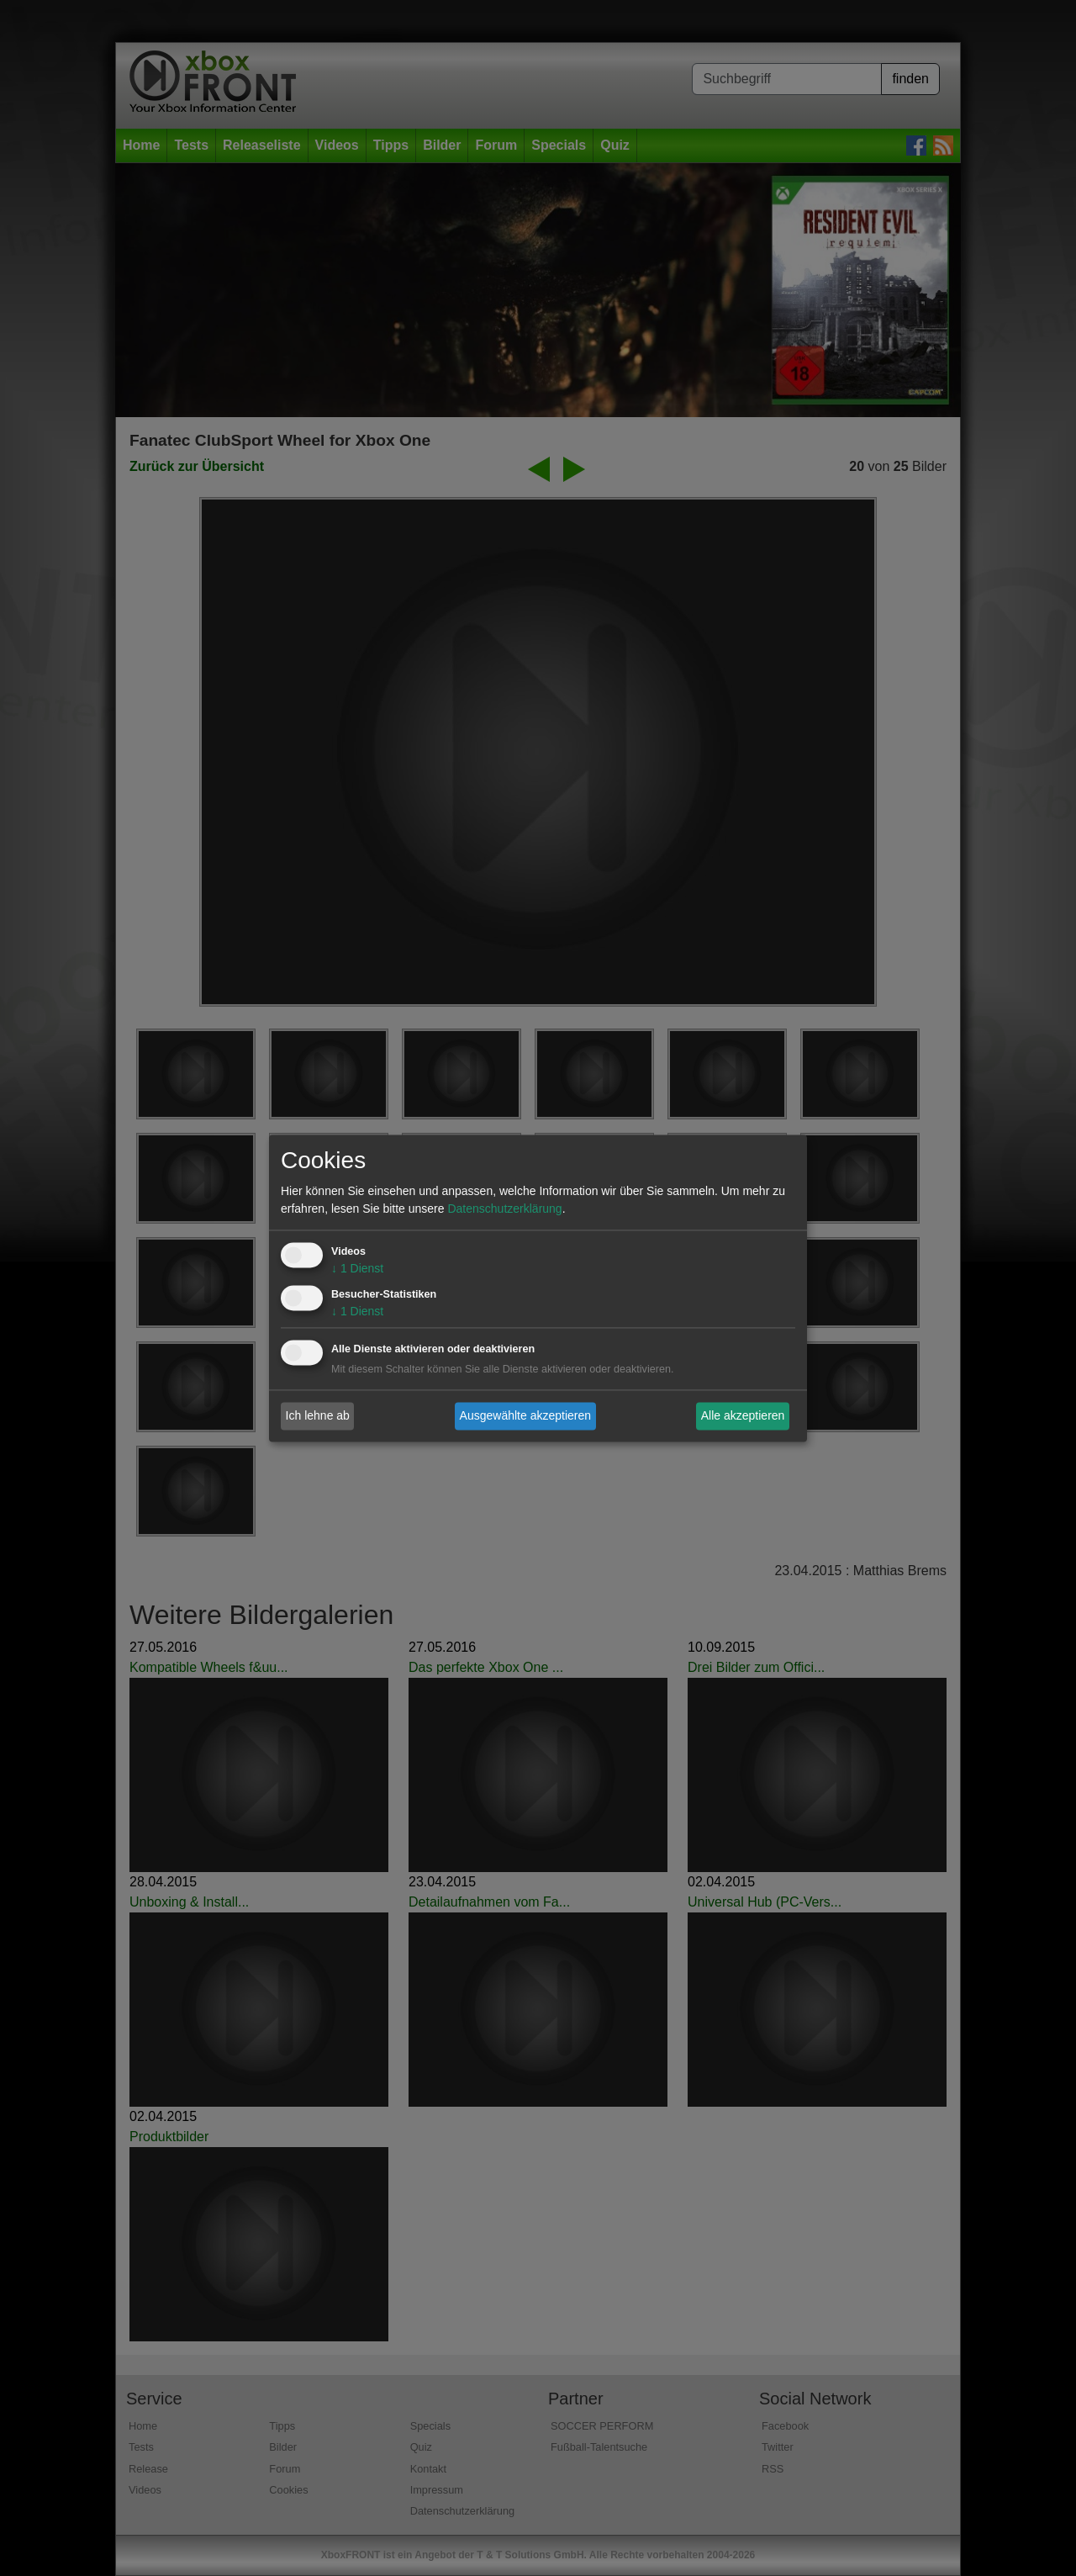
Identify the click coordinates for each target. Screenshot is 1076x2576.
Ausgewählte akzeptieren (525, 1415)
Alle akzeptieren (743, 1415)
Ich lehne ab (318, 1415)
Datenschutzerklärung (504, 1208)
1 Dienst (357, 1268)
